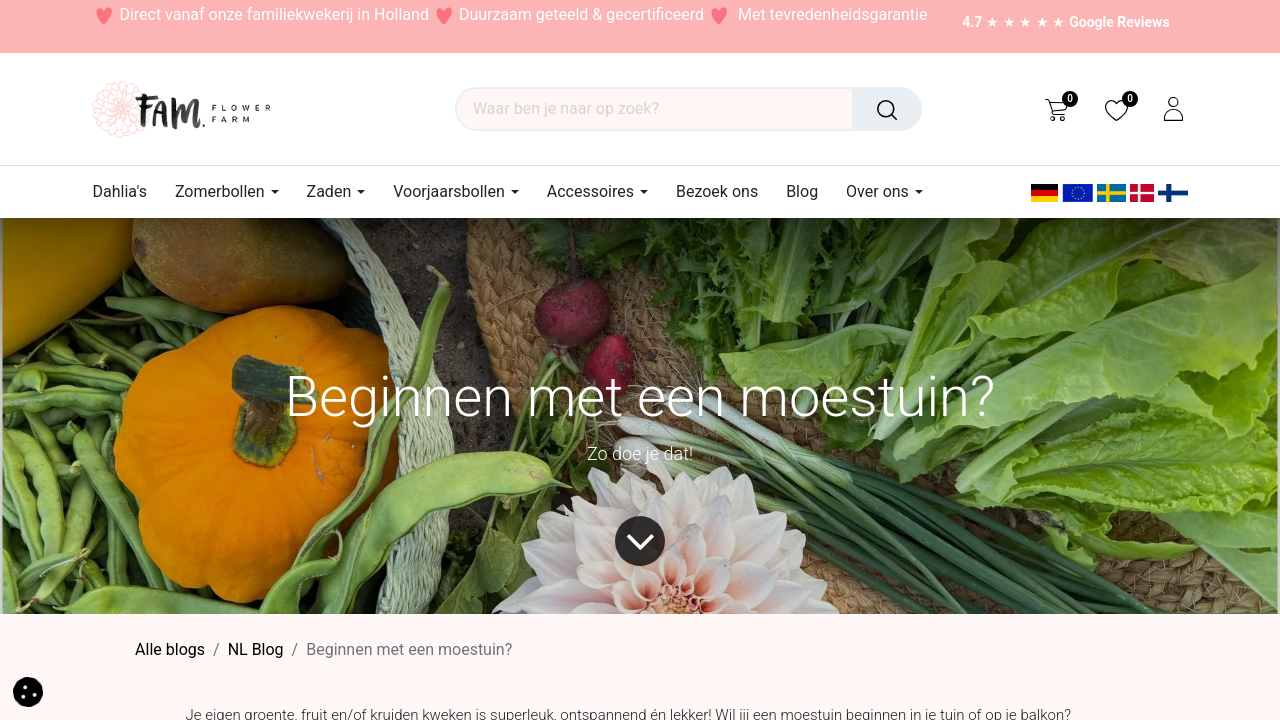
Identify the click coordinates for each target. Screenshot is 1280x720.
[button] (28, 690)
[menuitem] (127, 191)
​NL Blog (256, 649)
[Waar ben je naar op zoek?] (887, 109)
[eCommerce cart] (1056, 109)
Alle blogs (170, 649)
